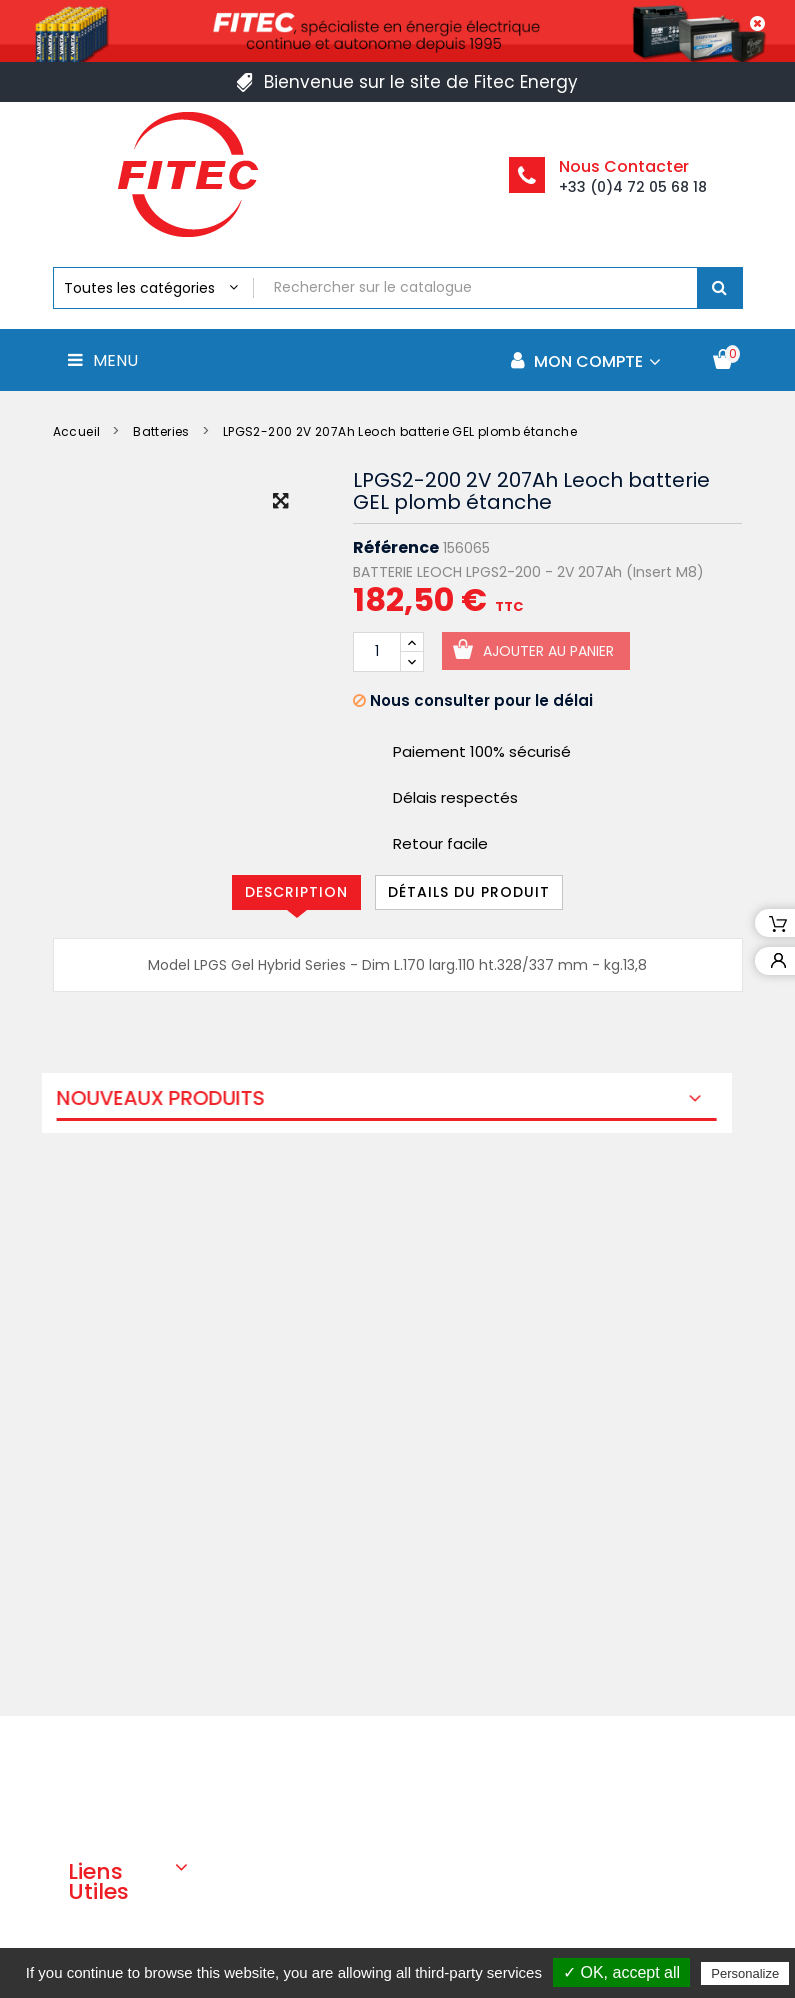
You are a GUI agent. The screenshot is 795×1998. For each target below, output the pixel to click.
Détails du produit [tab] (469, 892)
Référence (396, 548)
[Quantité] (377, 652)
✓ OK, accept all (621, 1972)
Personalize (745, 1973)
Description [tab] (296, 892)
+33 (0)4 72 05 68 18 (633, 187)
